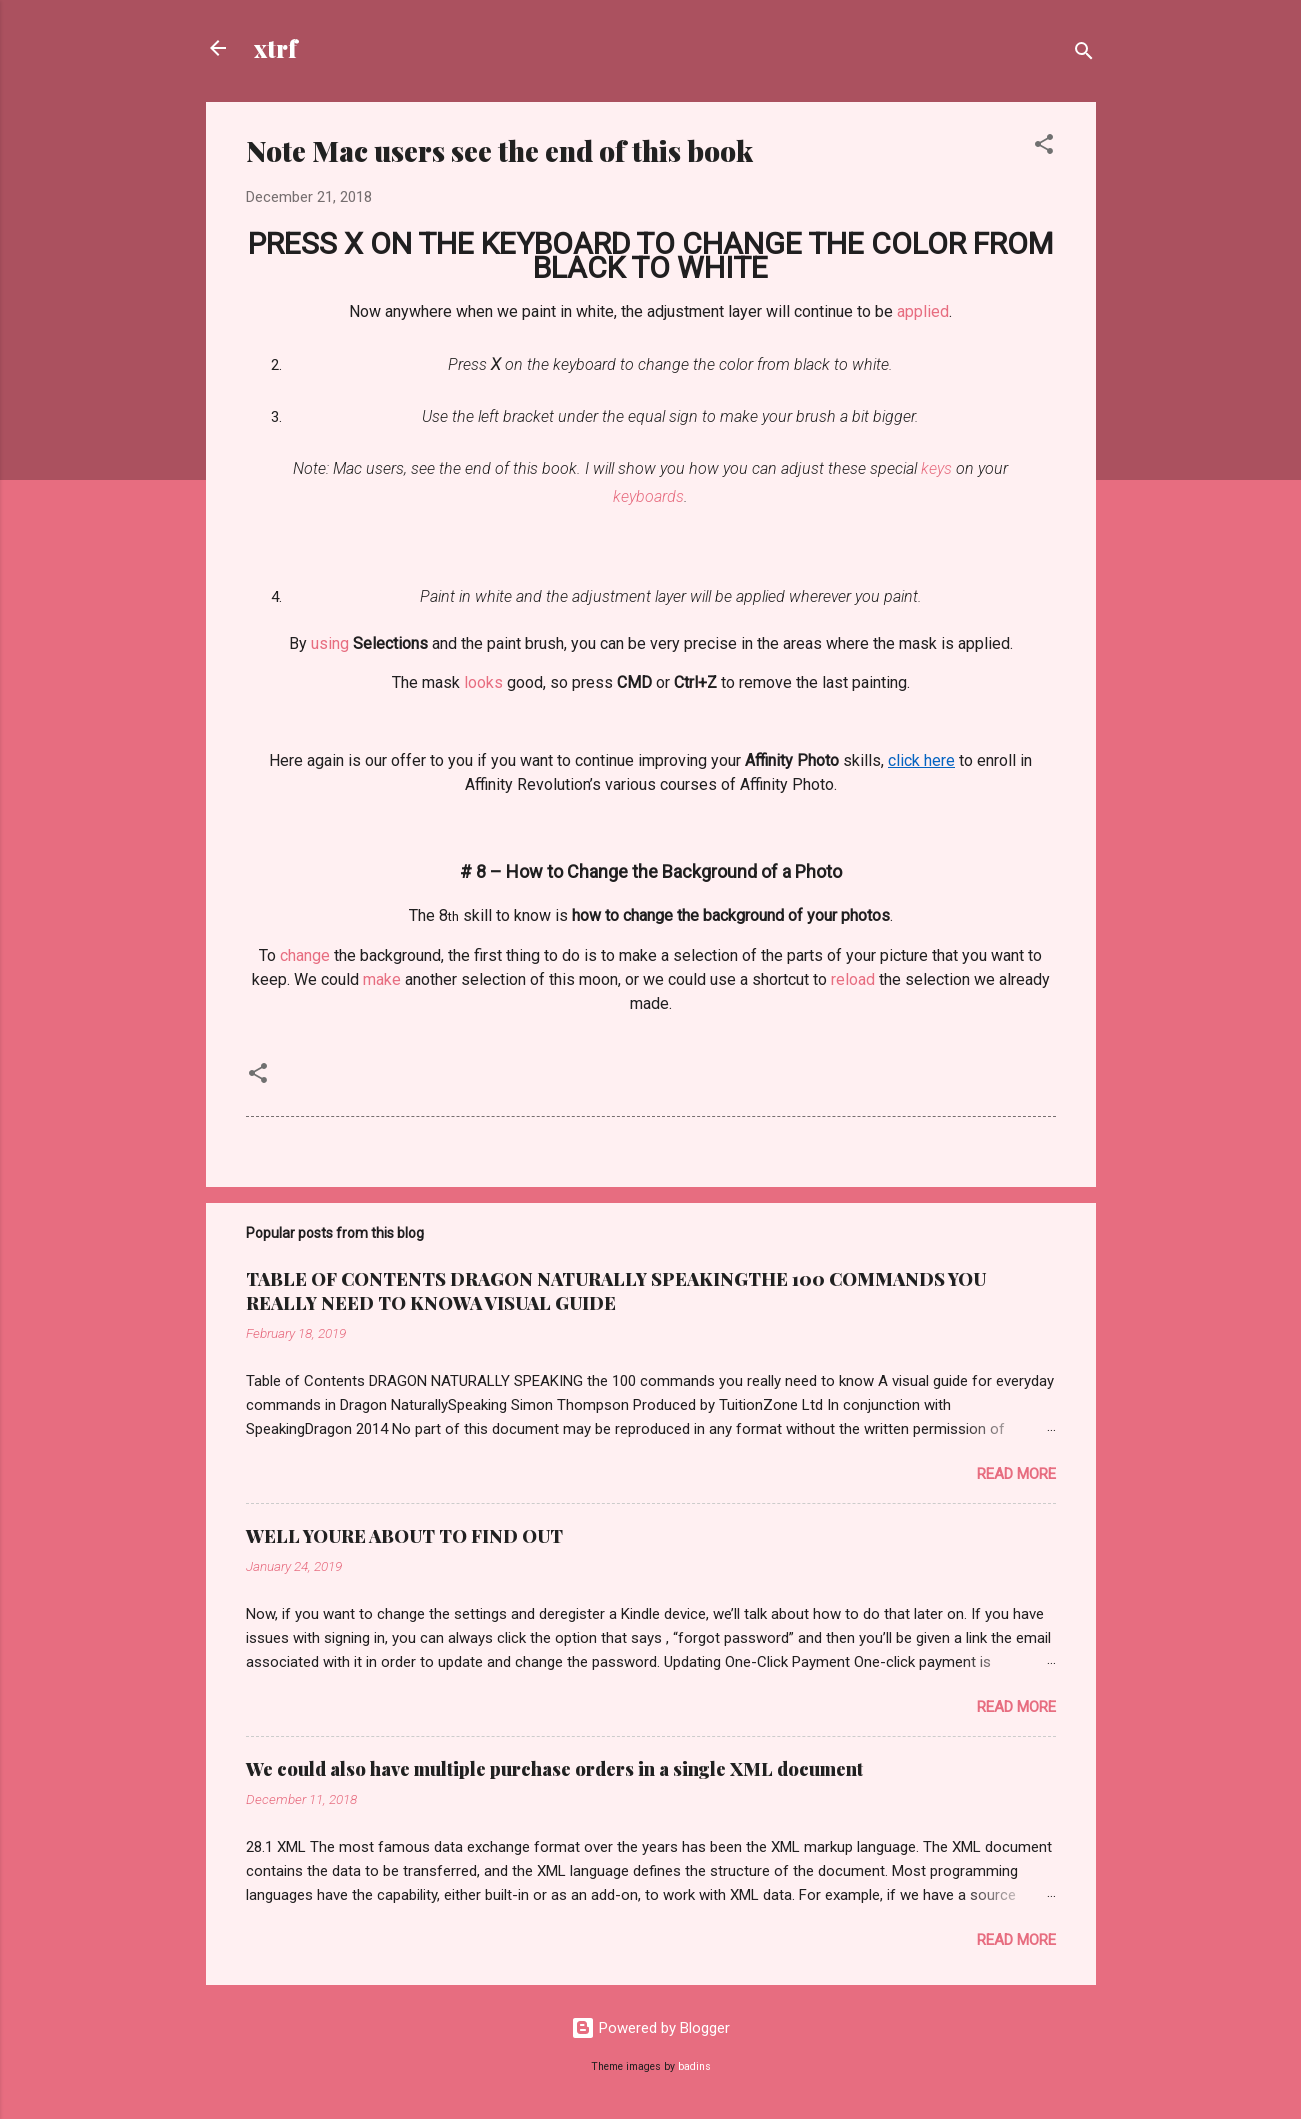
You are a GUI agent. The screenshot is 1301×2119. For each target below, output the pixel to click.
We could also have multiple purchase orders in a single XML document (554, 1769)
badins (694, 2066)
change (305, 955)
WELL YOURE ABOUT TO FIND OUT (404, 1536)
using (330, 643)
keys (936, 468)
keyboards (648, 496)
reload (853, 979)
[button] (1044, 147)
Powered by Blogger (650, 2028)
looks (483, 682)
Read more (1016, 1474)
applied (923, 311)
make (382, 979)
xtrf (275, 48)
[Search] (1084, 54)
